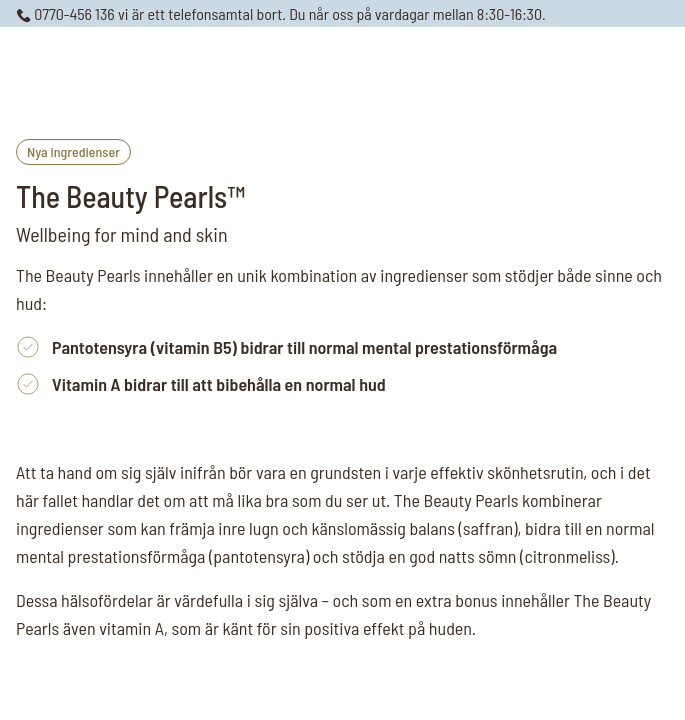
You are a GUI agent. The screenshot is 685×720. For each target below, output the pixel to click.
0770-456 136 (65, 13)
